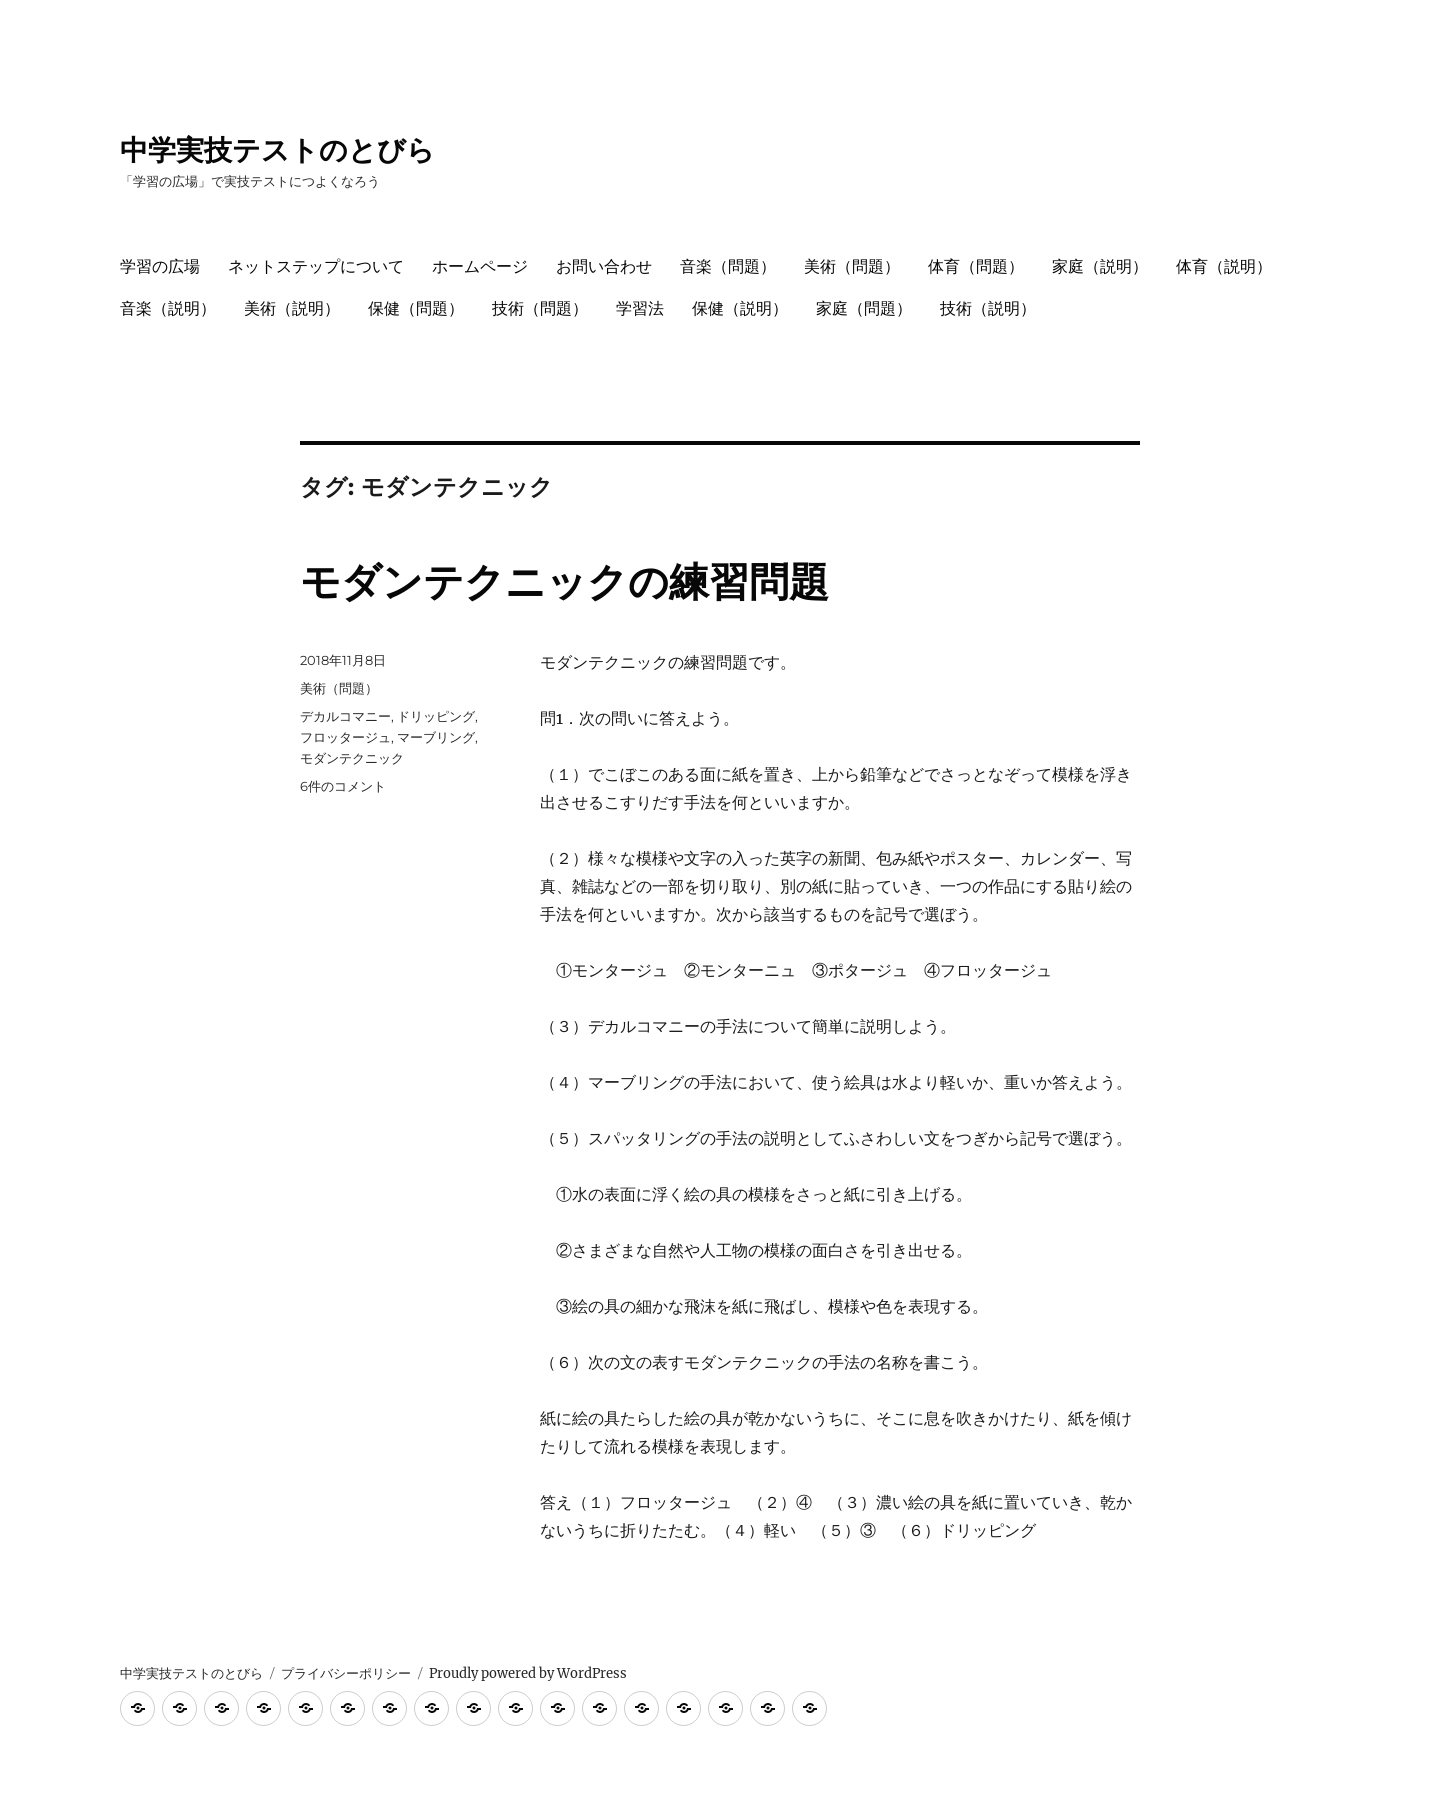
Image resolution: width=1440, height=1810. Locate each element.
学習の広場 (160, 266)
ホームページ (480, 266)
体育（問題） (976, 266)
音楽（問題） (728, 266)
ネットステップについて (316, 266)
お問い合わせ (604, 266)
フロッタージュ (345, 737)
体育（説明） (1224, 266)
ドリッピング (436, 716)
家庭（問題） (864, 308)
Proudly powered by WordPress (528, 1673)
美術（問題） (852, 266)
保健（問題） (416, 308)
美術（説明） (292, 308)
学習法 (640, 308)
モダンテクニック (352, 758)
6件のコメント (343, 786)
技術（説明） (988, 308)
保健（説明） (740, 308)
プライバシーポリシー (346, 1673)
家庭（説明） (1100, 266)
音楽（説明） (168, 308)
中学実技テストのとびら (277, 150)
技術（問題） (540, 308)
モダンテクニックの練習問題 (564, 581)
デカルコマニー (345, 716)
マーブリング (436, 737)
